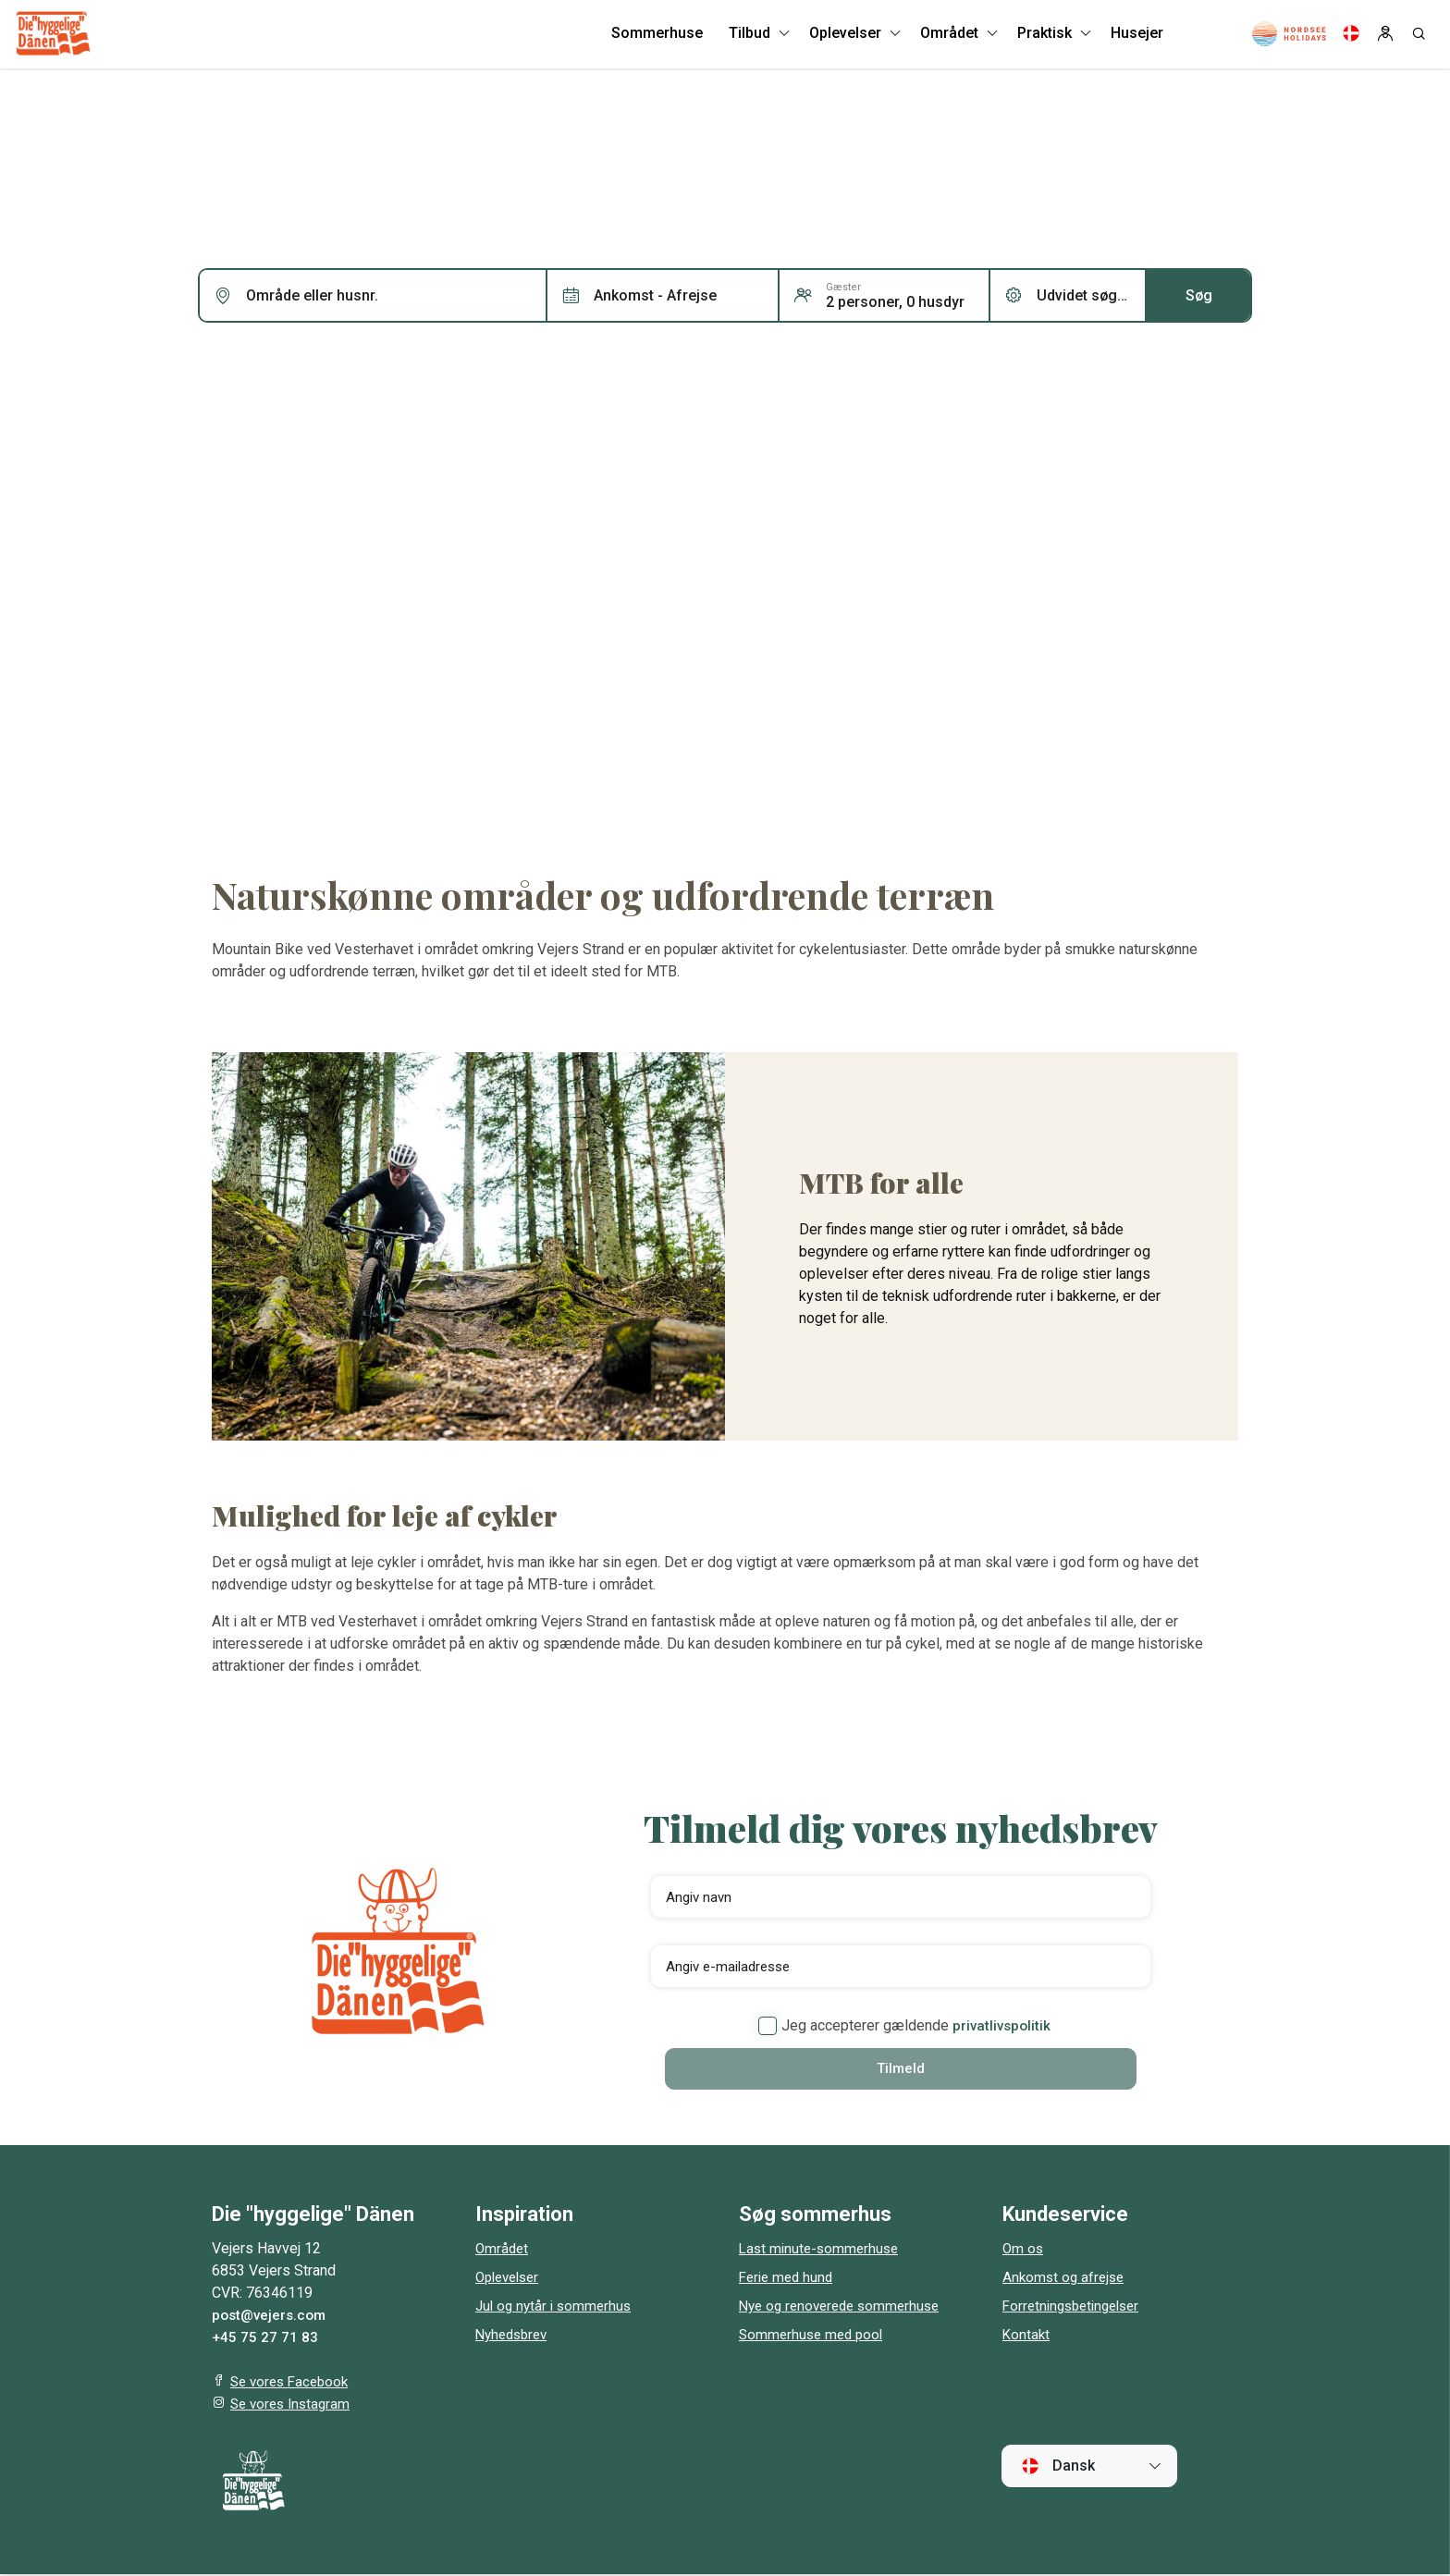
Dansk (1058, 2467)
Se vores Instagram (293, 2405)
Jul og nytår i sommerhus (556, 2307)
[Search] (1418, 37)
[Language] (1351, 37)
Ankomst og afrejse (1065, 2279)
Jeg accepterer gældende (904, 2026)
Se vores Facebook (293, 2383)
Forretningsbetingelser (1076, 2307)
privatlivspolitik (1001, 2025)
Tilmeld (901, 2069)
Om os (1023, 2250)
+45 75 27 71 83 (265, 2339)
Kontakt (1026, 2336)
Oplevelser (511, 2279)
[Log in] (1385, 37)
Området (503, 2250)
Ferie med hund (789, 2279)
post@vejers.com (272, 2316)
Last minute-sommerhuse (822, 2250)
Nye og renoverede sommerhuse (845, 2307)
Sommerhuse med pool (814, 2336)
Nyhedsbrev (514, 2336)
